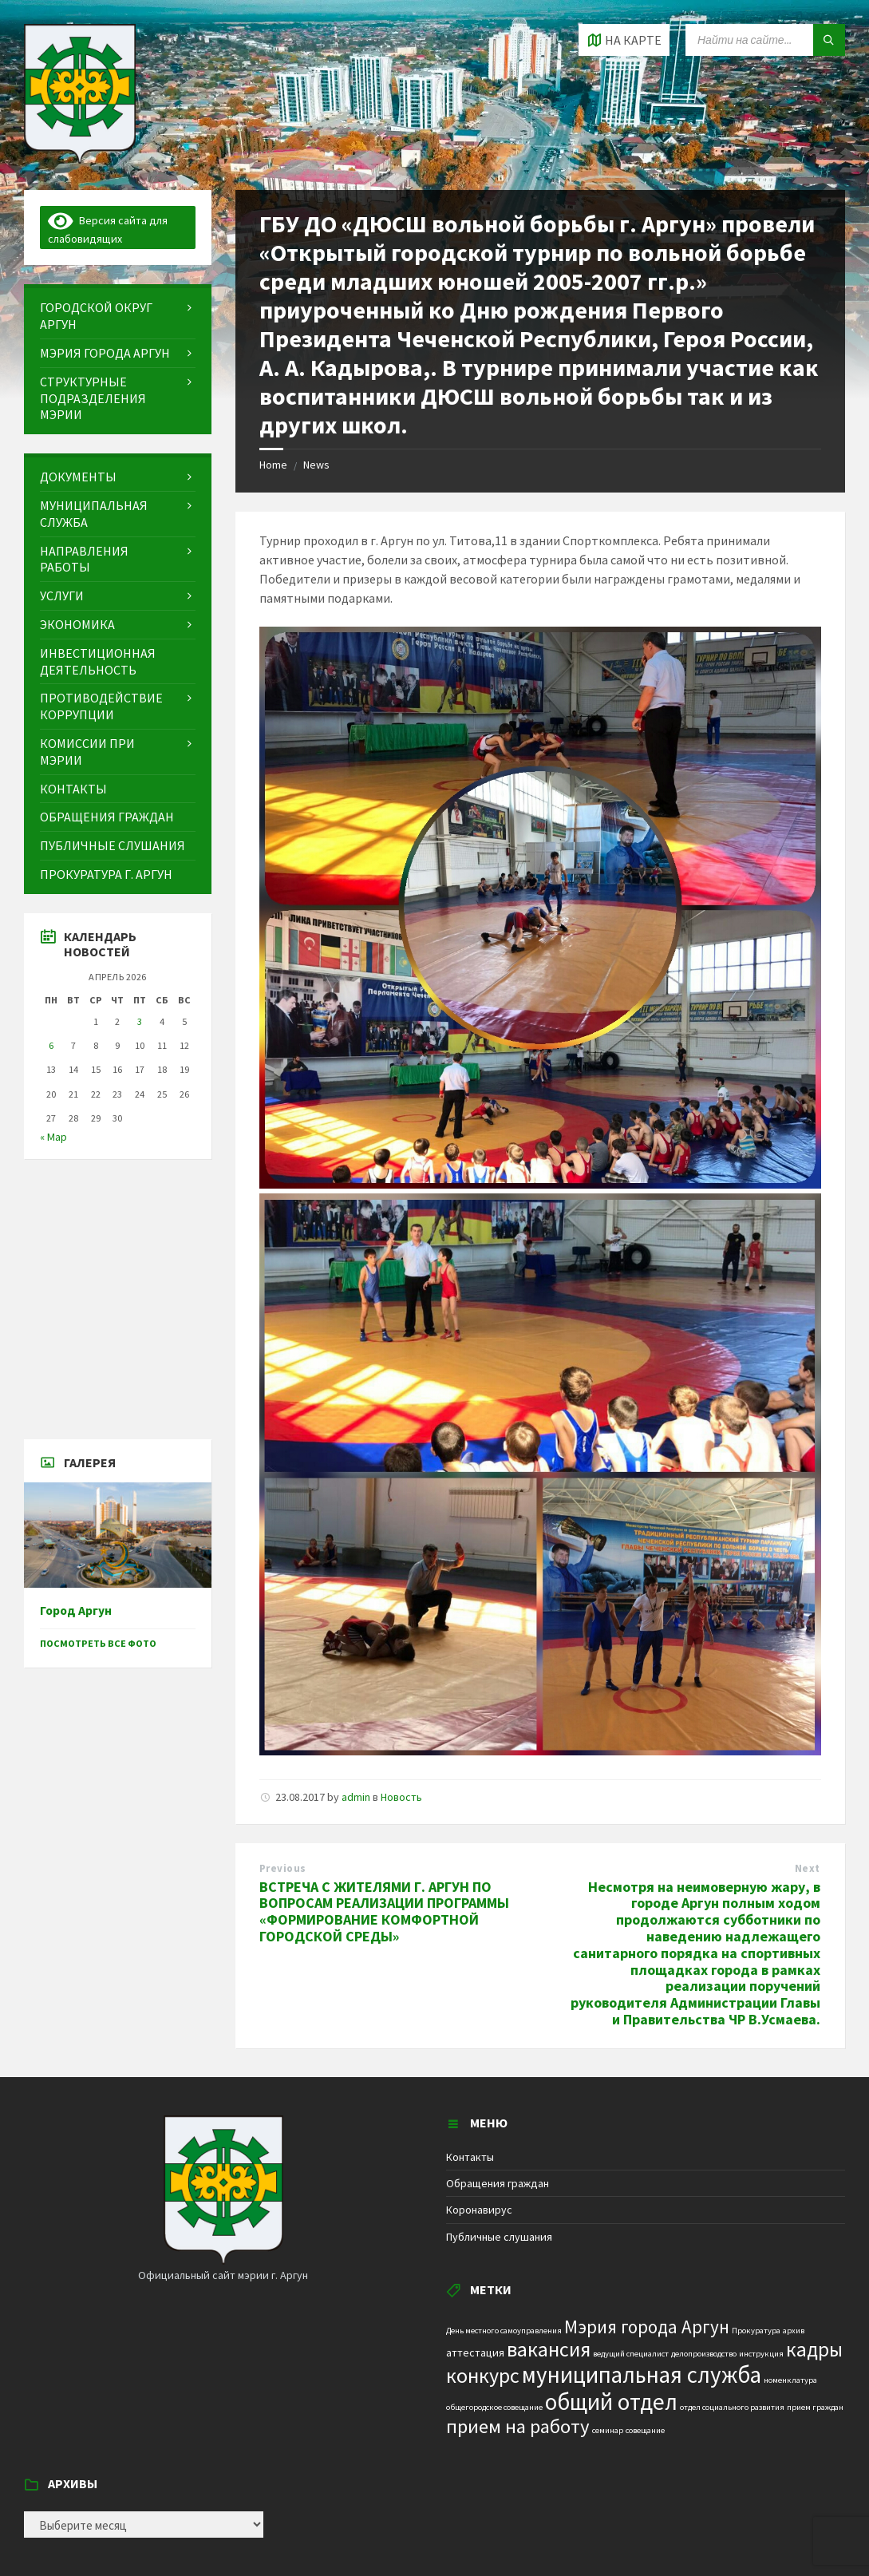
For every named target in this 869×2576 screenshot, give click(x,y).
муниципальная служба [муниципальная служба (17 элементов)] (641, 2374)
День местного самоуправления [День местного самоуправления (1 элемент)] (504, 2330)
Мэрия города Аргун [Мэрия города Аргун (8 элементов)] (646, 2326)
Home (273, 464)
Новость (401, 1797)
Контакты (470, 2157)
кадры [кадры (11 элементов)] (814, 2349)
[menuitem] (118, 316)
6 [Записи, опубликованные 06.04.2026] (51, 1045)
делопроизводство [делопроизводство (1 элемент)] (704, 2353)
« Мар (53, 1137)
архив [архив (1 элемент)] (793, 2330)
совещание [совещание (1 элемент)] (645, 2430)
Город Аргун (76, 1610)
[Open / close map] (624, 40)
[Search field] (765, 40)
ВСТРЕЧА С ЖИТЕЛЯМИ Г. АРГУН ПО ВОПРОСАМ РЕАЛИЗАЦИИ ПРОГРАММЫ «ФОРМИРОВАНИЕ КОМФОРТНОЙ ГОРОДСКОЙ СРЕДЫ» (384, 1911)
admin (356, 1797)
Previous (282, 1868)
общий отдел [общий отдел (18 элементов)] (611, 2401)
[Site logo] (80, 159)
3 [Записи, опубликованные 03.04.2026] (139, 1021)
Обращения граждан (497, 2183)
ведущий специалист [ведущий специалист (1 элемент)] (631, 2353)
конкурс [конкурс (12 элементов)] (482, 2375)
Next (807, 1868)
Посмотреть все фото (98, 1643)
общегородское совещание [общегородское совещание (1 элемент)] (494, 2407)
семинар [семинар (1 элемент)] (607, 2430)
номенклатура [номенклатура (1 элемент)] (790, 2380)
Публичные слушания (499, 2237)
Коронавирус (479, 2209)
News (316, 464)
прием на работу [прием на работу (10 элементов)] (518, 2426)
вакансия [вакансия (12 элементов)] (549, 2349)
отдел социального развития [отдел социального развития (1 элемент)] (732, 2407)
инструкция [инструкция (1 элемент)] (761, 2353)
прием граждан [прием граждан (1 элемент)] (815, 2407)
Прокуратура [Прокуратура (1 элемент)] (756, 2330)
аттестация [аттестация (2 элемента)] (475, 2352)
